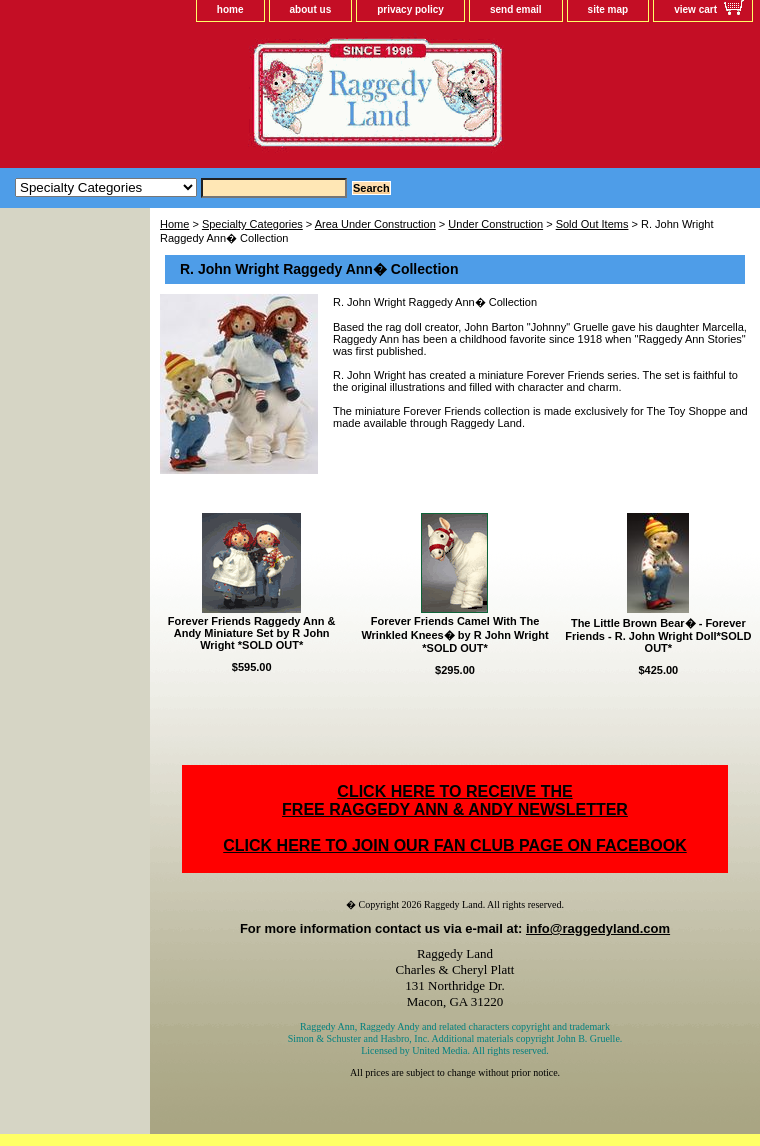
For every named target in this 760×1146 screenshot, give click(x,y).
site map (608, 9)
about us (311, 9)
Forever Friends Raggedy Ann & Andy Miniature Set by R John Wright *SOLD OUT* (252, 633)
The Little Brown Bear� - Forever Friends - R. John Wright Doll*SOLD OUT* (658, 635)
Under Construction (495, 224)
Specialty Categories (252, 224)
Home (174, 224)
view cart (695, 9)
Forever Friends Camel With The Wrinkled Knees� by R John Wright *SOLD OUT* (454, 634)
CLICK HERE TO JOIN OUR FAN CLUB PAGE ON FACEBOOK (454, 845)
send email (516, 9)
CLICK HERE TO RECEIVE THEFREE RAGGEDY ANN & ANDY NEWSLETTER (455, 800)
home (230, 9)
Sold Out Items (592, 224)
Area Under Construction (375, 224)
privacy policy (410, 9)
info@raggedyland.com (598, 928)
